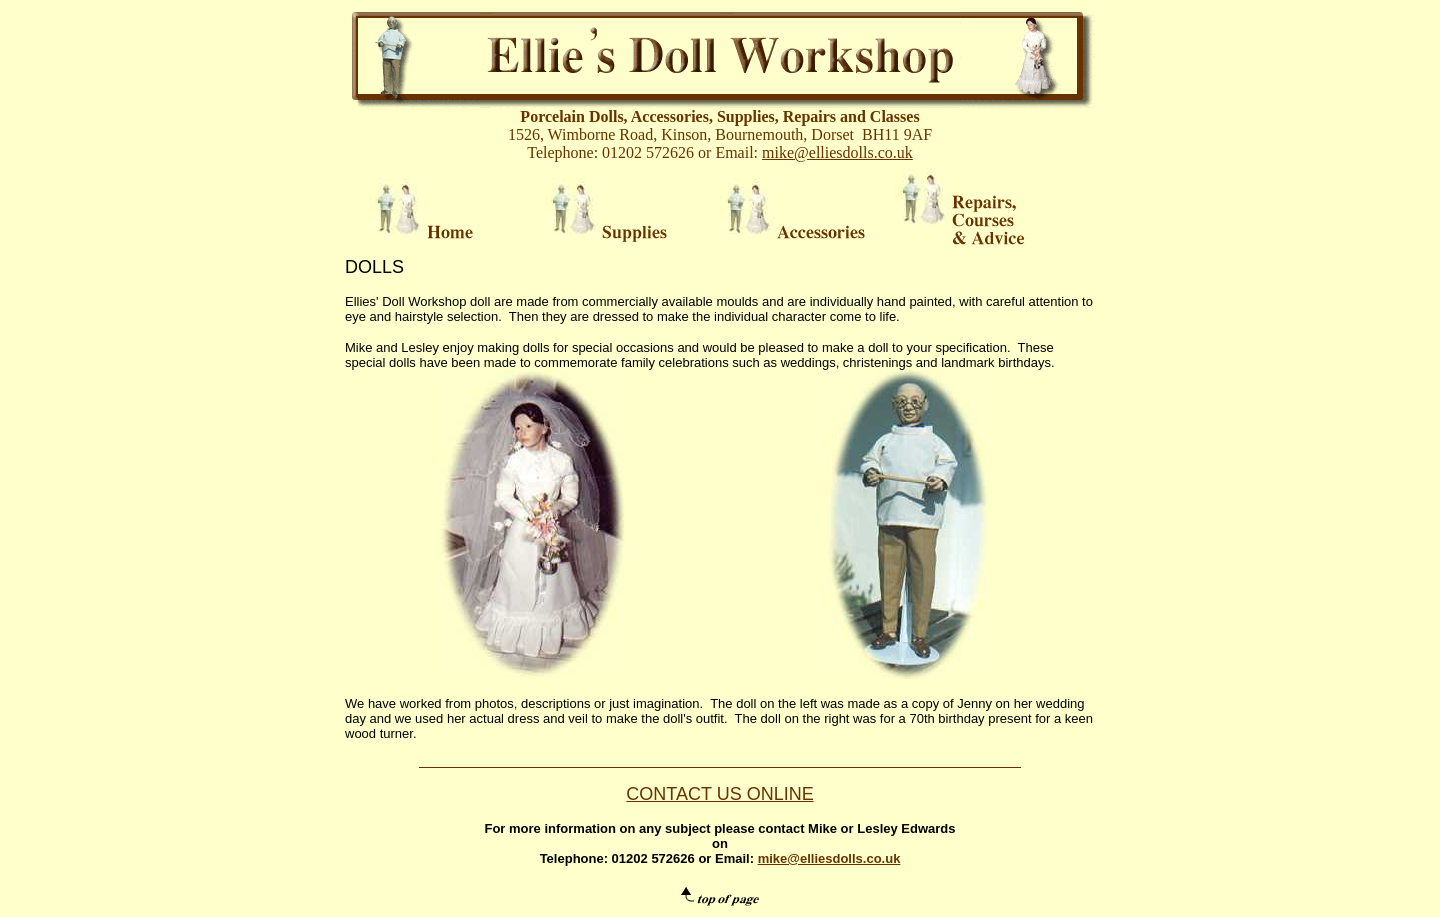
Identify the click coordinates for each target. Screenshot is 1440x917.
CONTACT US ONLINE (719, 794)
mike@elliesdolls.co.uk (837, 152)
